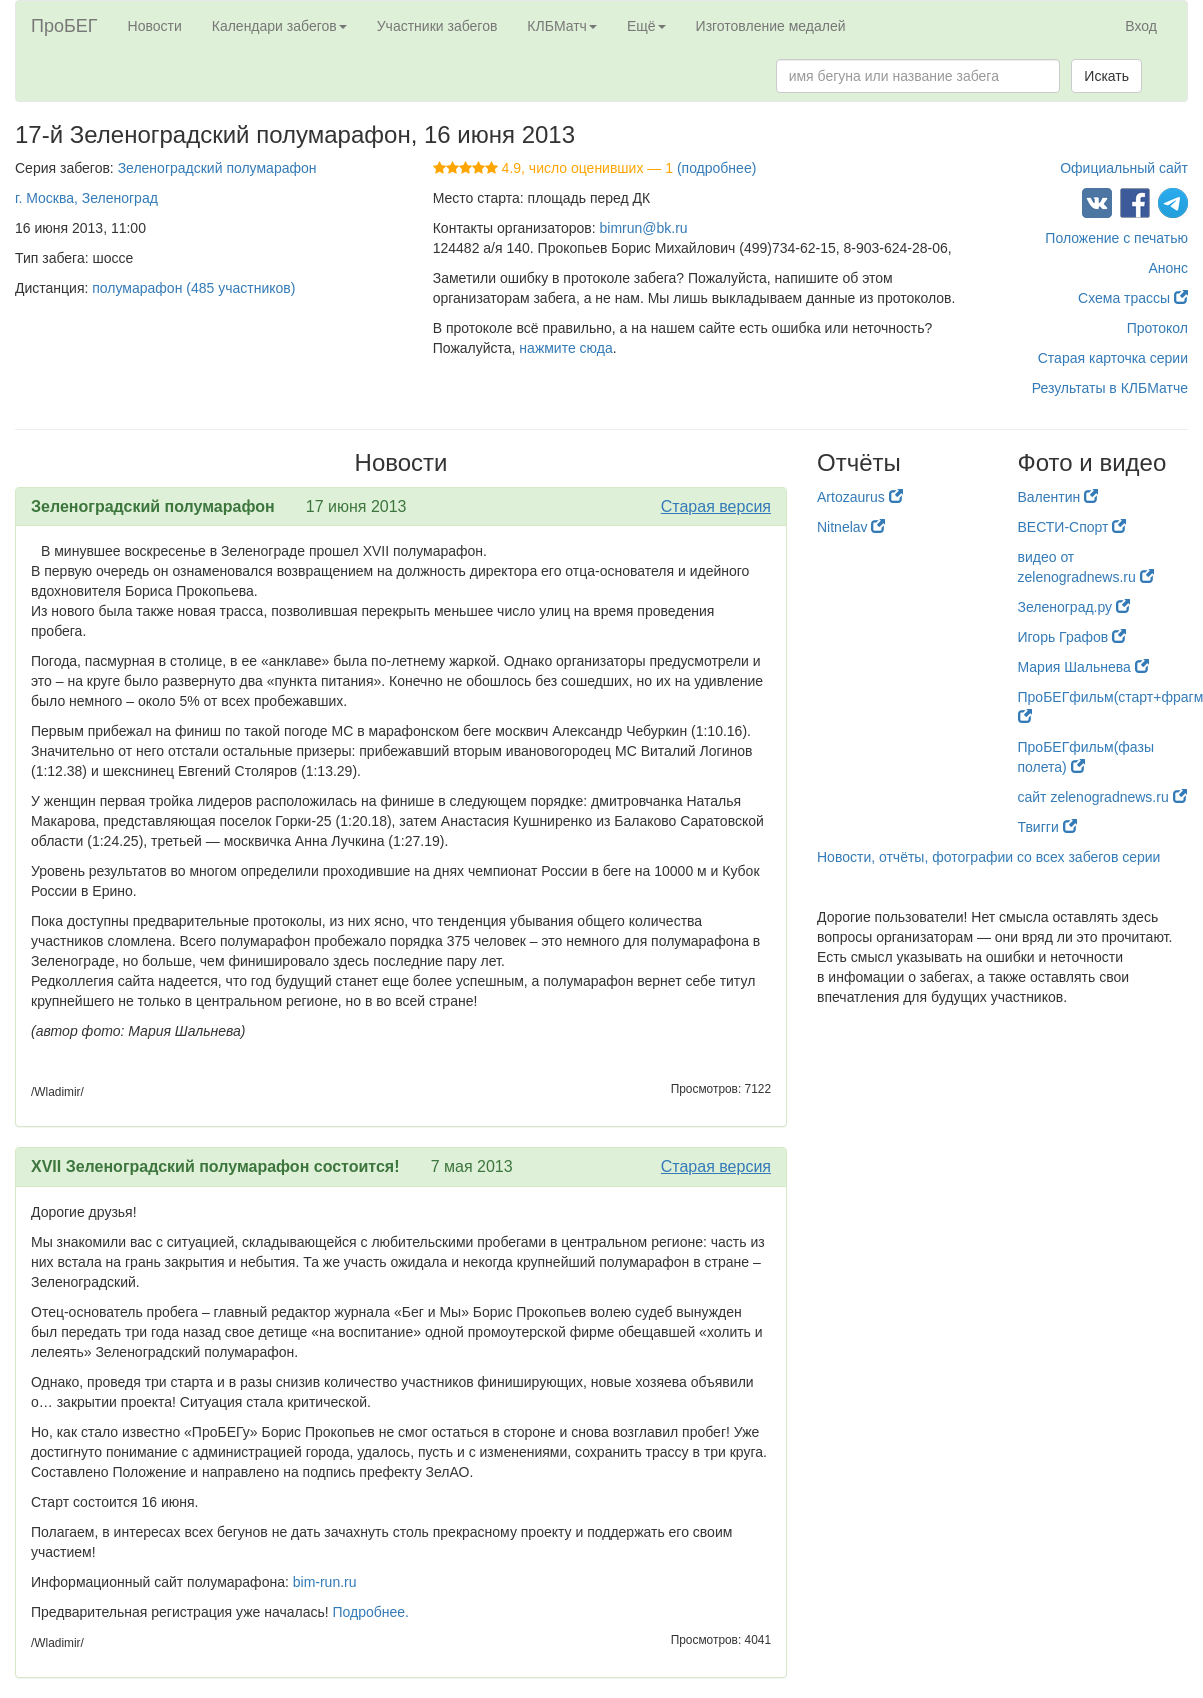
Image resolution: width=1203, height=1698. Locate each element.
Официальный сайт (1124, 168)
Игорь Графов (1072, 637)
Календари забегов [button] (279, 26)
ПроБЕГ (64, 26)
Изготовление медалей (771, 26)
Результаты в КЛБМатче (1110, 388)
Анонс (1168, 268)
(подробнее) (716, 168)
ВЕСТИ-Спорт (1072, 527)
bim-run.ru (325, 1582)
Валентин (1058, 497)
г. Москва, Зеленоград (86, 198)
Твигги (1047, 827)
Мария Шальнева (1083, 667)
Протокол (1157, 328)
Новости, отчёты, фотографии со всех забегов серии (988, 857)
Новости (155, 26)
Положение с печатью (1116, 238)
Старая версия (716, 506)
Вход (1141, 26)
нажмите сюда (565, 348)
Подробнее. (371, 1612)
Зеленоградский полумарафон (217, 168)
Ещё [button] (646, 26)
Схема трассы (1133, 298)
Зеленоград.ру (1074, 607)
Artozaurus (860, 497)
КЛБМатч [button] (562, 26)
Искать (1106, 76)
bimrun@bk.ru (644, 228)
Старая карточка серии (1113, 358)
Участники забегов (437, 26)
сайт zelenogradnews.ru (1102, 797)
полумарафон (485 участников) (193, 288)
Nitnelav (851, 527)
